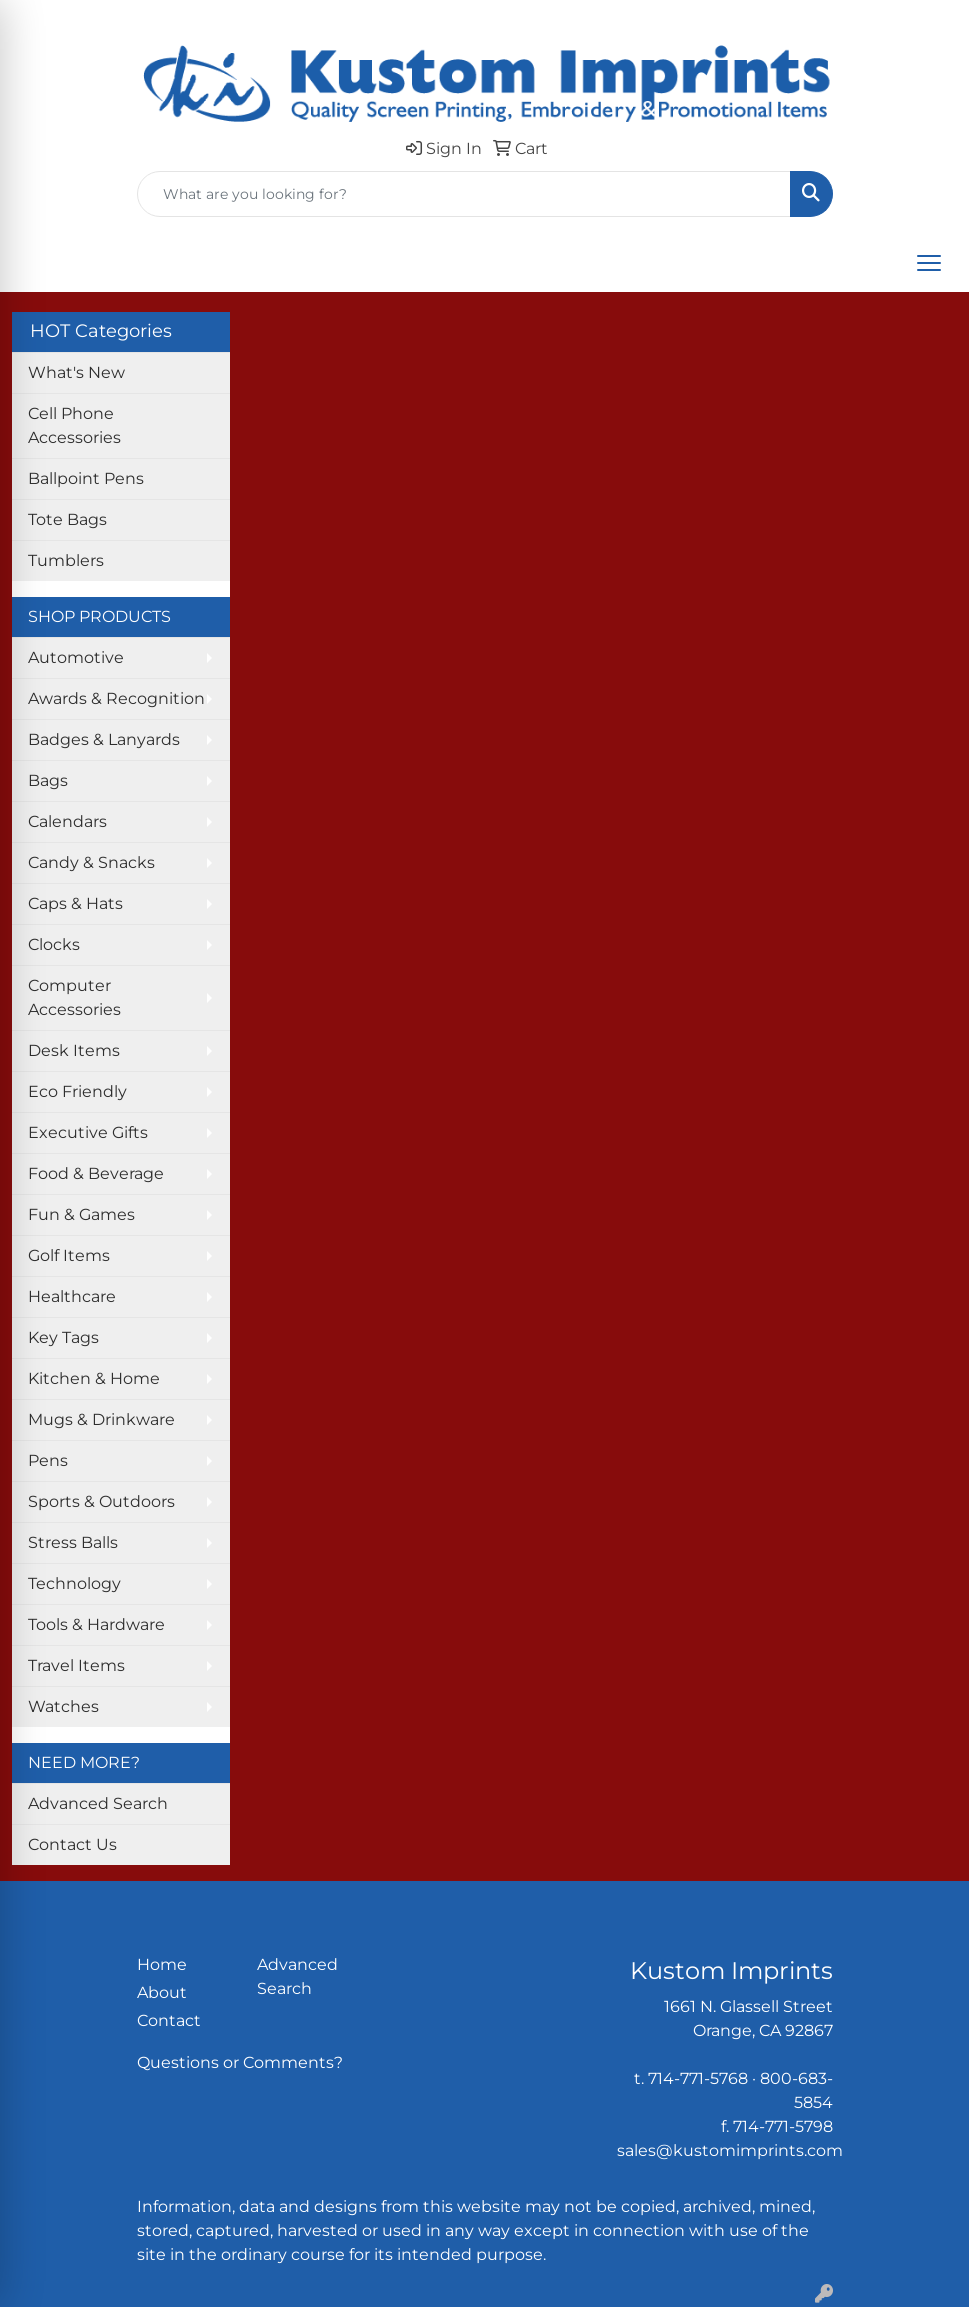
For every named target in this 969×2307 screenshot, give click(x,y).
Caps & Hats (75, 903)
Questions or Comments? (240, 2062)
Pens (48, 1460)
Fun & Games (81, 1214)
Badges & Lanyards (104, 739)
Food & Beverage (96, 1173)
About (162, 1992)
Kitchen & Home (94, 1378)
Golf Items (69, 1255)
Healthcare (72, 1296)
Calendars (67, 821)
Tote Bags (67, 519)
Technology (74, 1583)
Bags (48, 780)
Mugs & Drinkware (101, 1419)
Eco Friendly (77, 1091)
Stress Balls (73, 1542)
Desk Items (74, 1050)
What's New (76, 372)
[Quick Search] (464, 194)
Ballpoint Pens (86, 478)
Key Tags (63, 1337)
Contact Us (72, 1844)
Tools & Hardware (96, 1624)
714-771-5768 (698, 2078)
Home (162, 1964)
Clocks (54, 944)
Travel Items (76, 1665)
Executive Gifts (88, 1132)
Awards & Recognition (116, 698)
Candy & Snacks (91, 862)
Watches (63, 1706)
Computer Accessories (74, 997)
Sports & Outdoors (101, 1501)
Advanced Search (98, 1803)
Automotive (76, 657)
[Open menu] (929, 263)
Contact (169, 2020)
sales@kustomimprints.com (730, 2150)
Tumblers (66, 560)
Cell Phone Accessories (74, 425)
